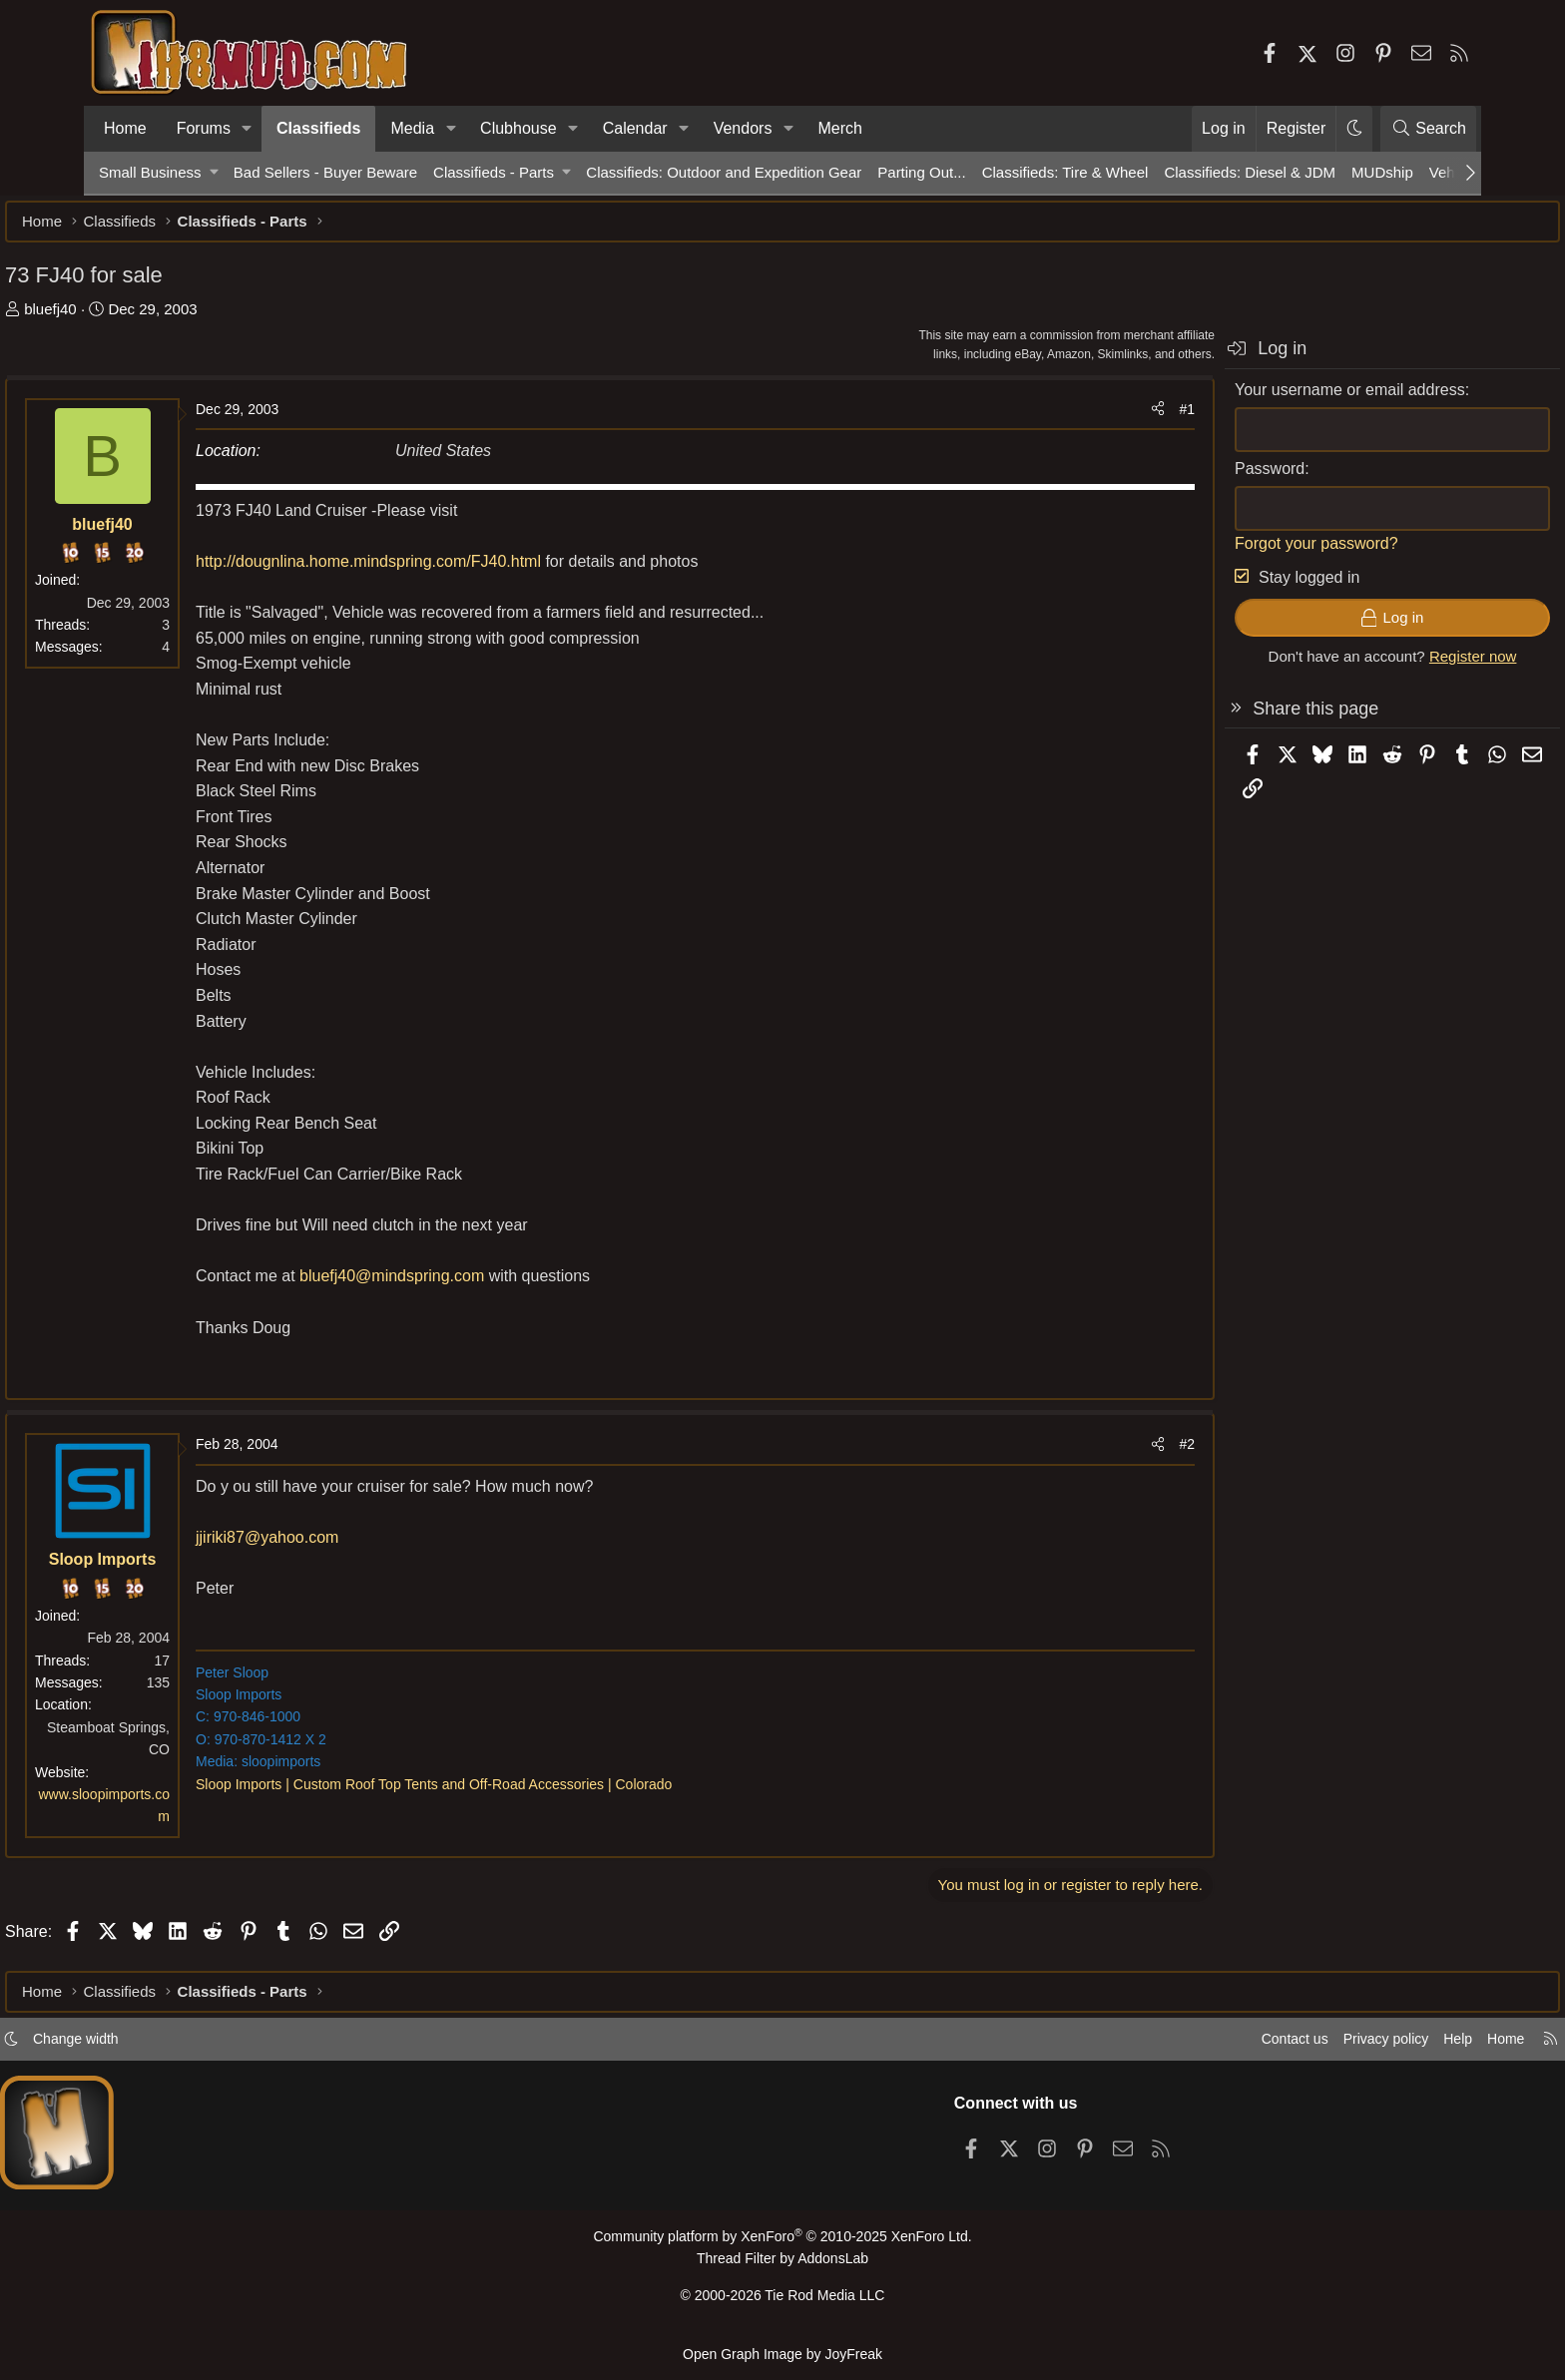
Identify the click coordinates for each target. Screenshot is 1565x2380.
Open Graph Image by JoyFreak (782, 2353)
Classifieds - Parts (493, 172)
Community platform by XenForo (782, 2244)
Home (125, 128)
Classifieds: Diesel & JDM (1249, 172)
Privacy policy (1277, 2047)
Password (1176, 478)
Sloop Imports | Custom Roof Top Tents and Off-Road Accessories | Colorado (527, 1794)
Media (412, 128)
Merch (839, 128)
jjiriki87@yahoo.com (360, 1547)
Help (1354, 2047)
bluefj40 (144, 318)
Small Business (150, 172)
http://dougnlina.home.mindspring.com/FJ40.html (464, 571)
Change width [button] (180, 2047)
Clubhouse (518, 128)
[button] (247, 129)
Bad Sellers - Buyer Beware (325, 172)
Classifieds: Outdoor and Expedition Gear (723, 172)
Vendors (743, 128)
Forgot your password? (1222, 553)
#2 (1093, 1454)
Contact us (1181, 2047)
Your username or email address (1256, 399)
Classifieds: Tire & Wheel (1065, 172)
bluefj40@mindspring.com (485, 1285)
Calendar (635, 128)
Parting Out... (921, 172)
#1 (1093, 419)
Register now (1379, 666)
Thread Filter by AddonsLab (782, 2265)
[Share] (1064, 419)
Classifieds (318, 128)
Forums (204, 128)
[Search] (1428, 129)
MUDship (1382, 172)
